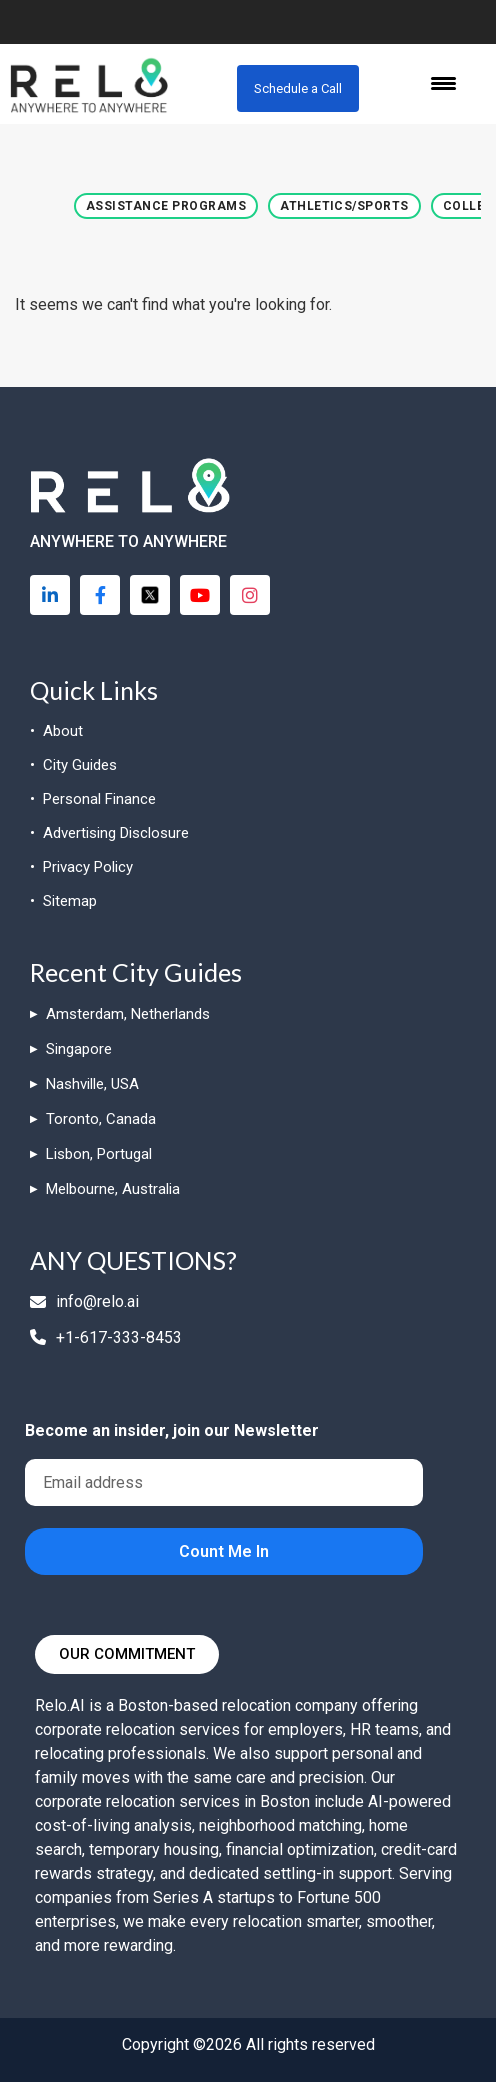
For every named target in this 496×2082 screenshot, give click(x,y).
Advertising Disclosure (116, 833)
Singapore (79, 1049)
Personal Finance (99, 799)
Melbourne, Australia (113, 1189)
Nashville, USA (92, 1084)
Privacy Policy (88, 867)
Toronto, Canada (101, 1119)
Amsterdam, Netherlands (128, 1014)
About (63, 731)
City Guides (80, 765)
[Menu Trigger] (443, 82)
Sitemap (70, 901)
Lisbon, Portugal (99, 1154)
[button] (166, 206)
